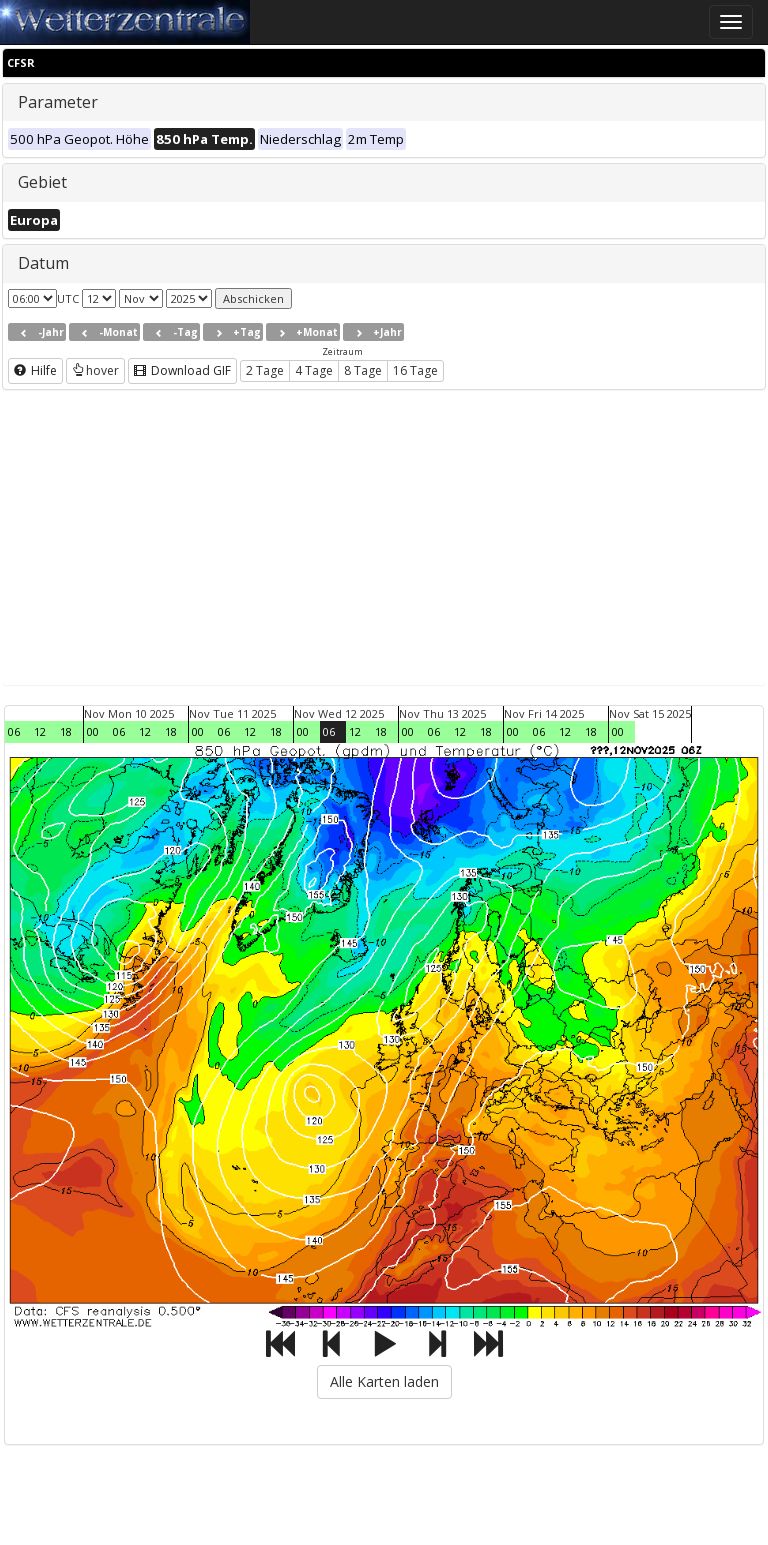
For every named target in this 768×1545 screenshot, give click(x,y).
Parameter (58, 102)
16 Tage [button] (415, 370)
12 (40, 731)
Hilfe (35, 370)
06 (14, 731)
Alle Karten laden (384, 1381)
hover (95, 370)
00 (93, 731)
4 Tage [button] (314, 370)
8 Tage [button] (363, 370)
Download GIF (182, 370)
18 (66, 731)
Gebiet (42, 182)
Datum (43, 263)
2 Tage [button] (265, 370)
